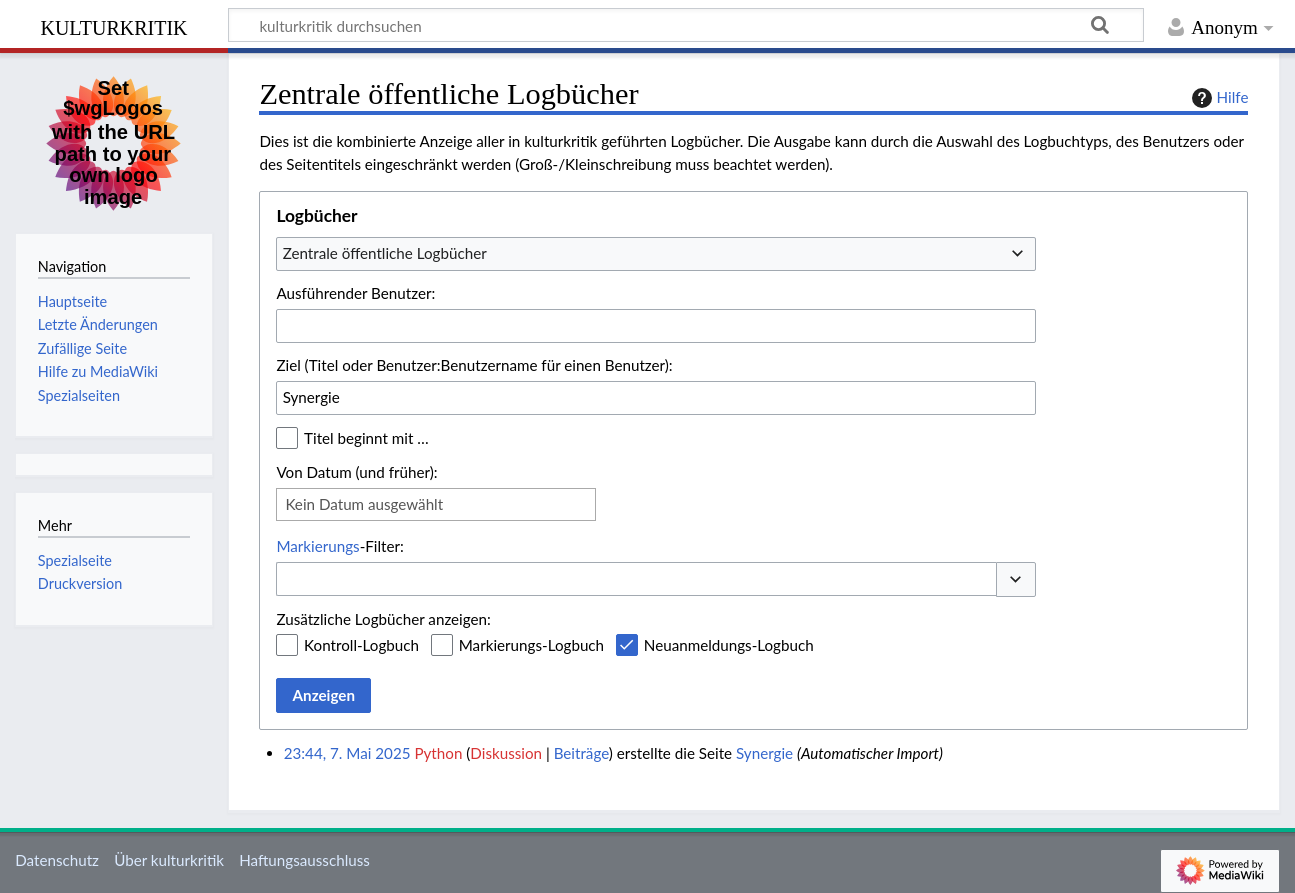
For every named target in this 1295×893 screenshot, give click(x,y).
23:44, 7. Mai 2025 (347, 753)
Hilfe (1218, 98)
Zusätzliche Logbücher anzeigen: (383, 619)
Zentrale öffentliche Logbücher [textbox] (385, 253)
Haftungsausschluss (304, 860)
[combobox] (656, 254)
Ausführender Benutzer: (355, 293)
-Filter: (339, 546)
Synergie (764, 753)
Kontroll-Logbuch (361, 645)
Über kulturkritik (169, 860)
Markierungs (317, 546)
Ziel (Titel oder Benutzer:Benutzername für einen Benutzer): (474, 365)
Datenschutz (57, 860)
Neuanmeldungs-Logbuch (729, 645)
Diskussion (506, 753)
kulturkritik (113, 25)
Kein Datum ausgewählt (364, 504)
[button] (1016, 579)
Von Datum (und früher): (356, 472)
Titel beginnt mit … (366, 438)
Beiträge (581, 753)
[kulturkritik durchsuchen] (686, 25)
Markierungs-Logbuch (531, 645)
